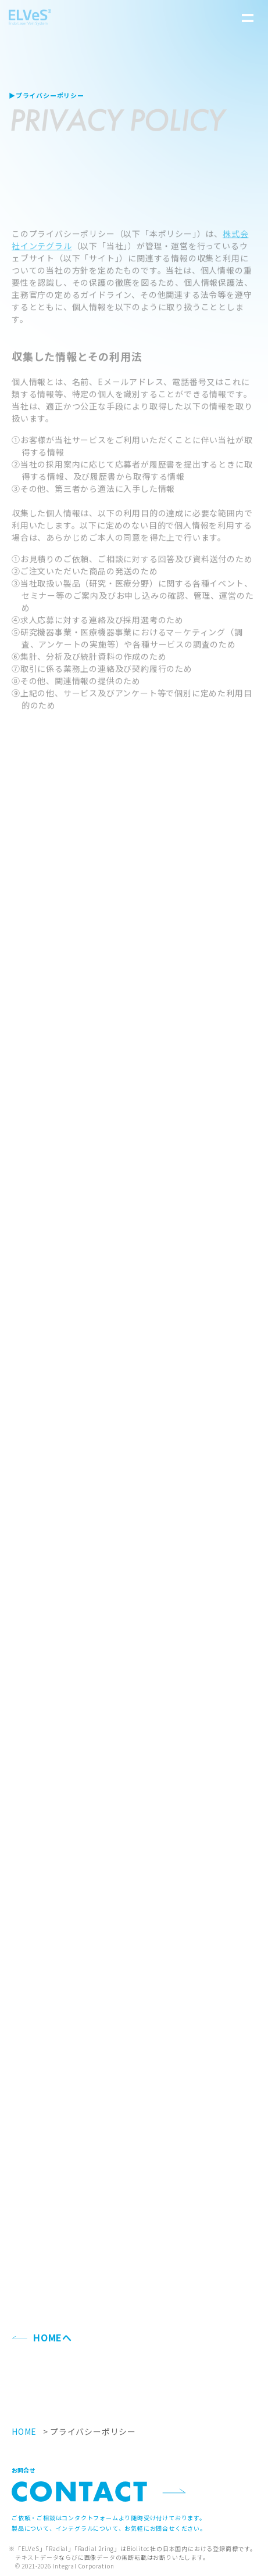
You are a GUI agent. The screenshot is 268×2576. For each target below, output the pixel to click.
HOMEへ (52, 2337)
